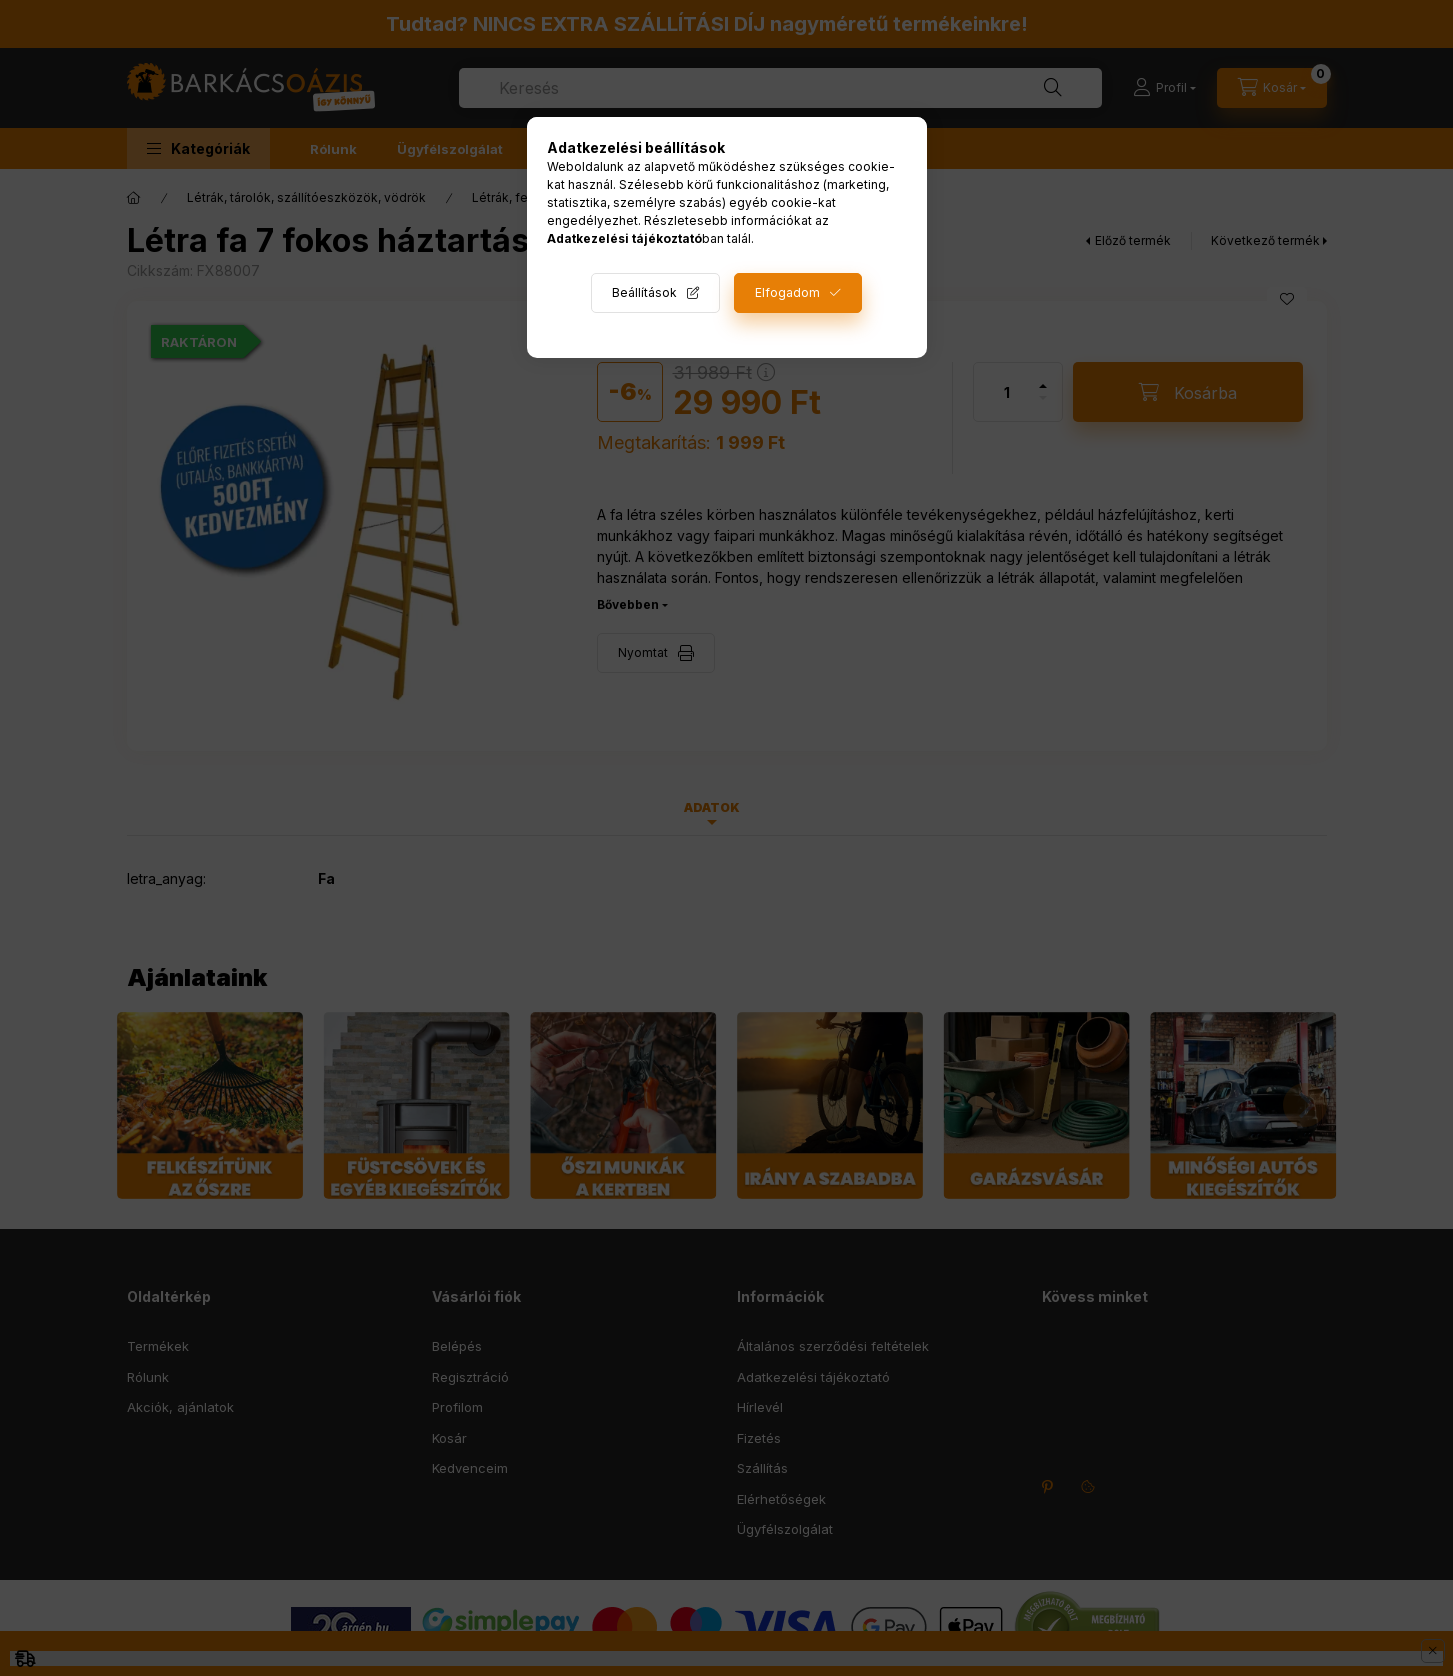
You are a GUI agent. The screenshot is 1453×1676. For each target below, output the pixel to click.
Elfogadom (787, 292)
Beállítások (644, 292)
